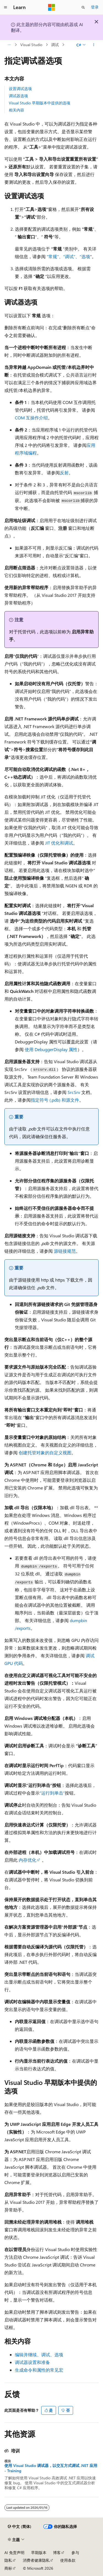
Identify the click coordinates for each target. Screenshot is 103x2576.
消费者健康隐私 (36, 2560)
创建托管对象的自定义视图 (45, 1452)
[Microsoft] (51, 7)
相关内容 (16, 110)
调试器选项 (18, 95)
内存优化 (27, 1860)
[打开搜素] (83, 7)
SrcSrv (74, 1092)
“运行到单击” (52, 1793)
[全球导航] (5, 7)
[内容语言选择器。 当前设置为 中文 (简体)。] (19, 2526)
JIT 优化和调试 (59, 843)
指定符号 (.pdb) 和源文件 (55, 1100)
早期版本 (38, 2552)
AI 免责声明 (14, 2552)
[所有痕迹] (9, 44)
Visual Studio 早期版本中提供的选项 (39, 102)
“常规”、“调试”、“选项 (68, 256)
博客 (57, 2552)
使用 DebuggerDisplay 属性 (51, 1049)
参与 (75, 2552)
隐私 (8, 2560)
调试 (55, 44)
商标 (8, 2568)
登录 (95, 7)
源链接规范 (65, 1251)
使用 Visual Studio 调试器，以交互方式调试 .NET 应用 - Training (50, 2468)
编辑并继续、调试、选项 (39, 2354)
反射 (64, 472)
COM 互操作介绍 (31, 417)
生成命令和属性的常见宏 (39, 2370)
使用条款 (68, 2560)
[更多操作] (94, 44)
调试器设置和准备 (32, 2362)
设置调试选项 (20, 88)
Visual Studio (31, 44)
